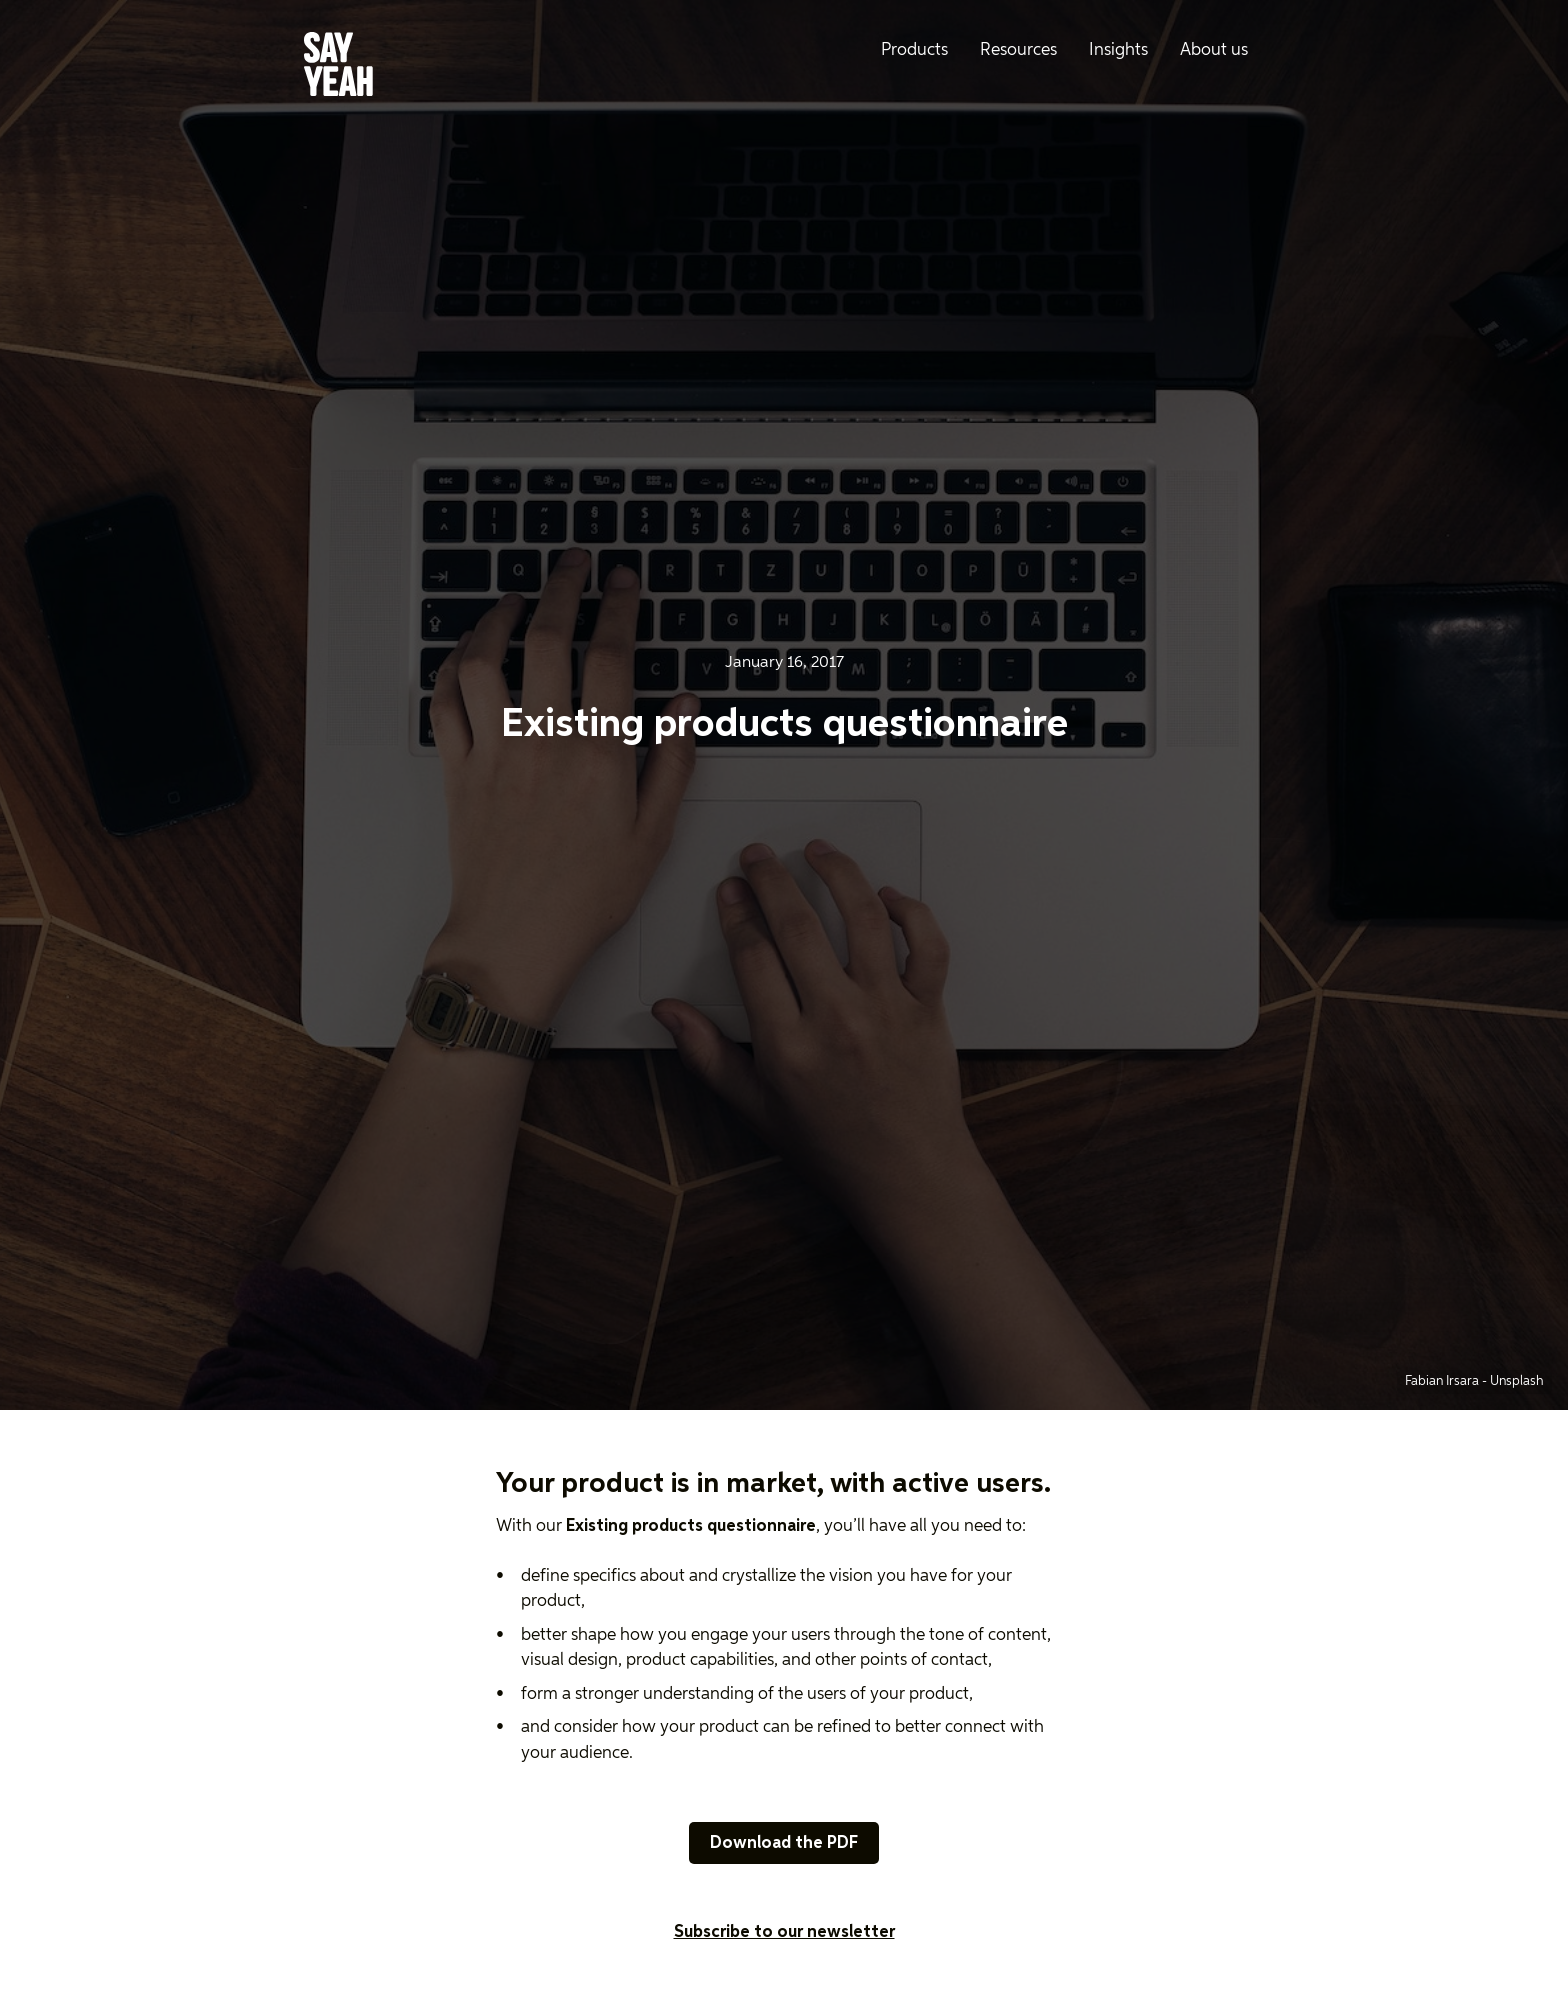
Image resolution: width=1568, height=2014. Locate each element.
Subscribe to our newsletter (784, 1932)
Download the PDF (784, 1843)
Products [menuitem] (914, 50)
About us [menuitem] (1214, 50)
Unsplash (1517, 1381)
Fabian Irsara (1443, 1381)
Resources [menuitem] (1018, 50)
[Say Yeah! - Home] (338, 68)
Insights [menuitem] (1118, 50)
